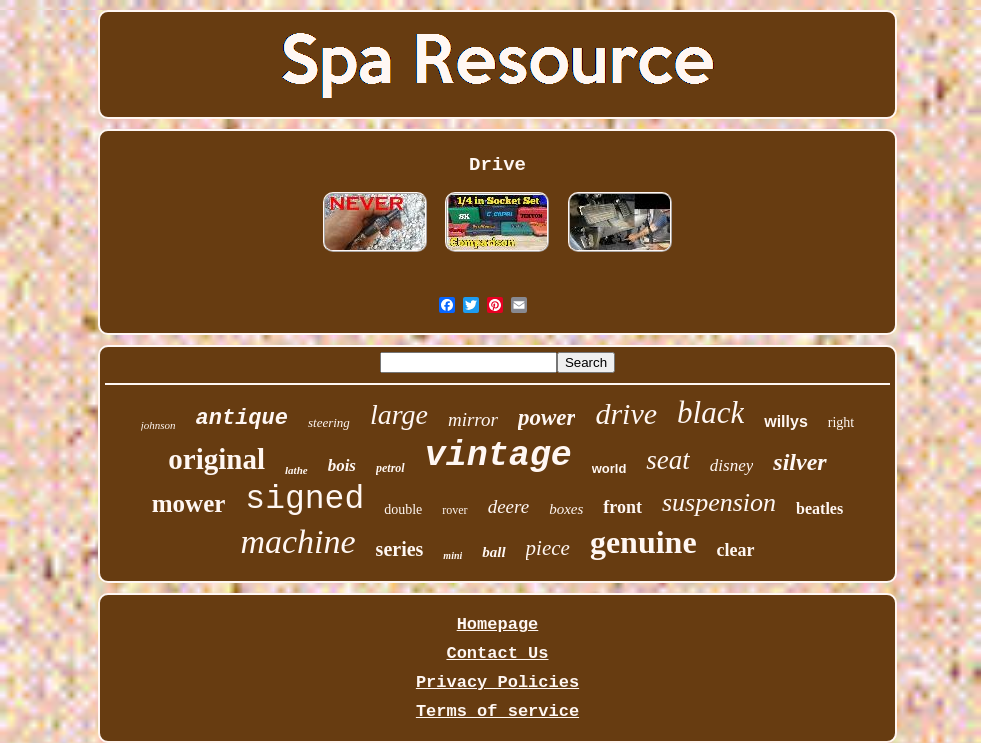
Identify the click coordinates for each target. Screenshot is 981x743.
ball (493, 552)
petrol (390, 468)
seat (668, 460)
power (547, 417)
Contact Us (497, 653)
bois (342, 465)
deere (509, 506)
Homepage (498, 624)
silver (799, 462)
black (710, 412)
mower (189, 503)
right (841, 422)
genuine (643, 542)
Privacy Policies (497, 682)
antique (242, 418)
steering (329, 422)
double (403, 509)
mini (452, 555)
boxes (566, 509)
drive (626, 413)
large (399, 414)
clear (736, 550)
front (622, 507)
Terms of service (497, 711)
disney (731, 465)
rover (454, 510)
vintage (498, 456)
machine (297, 541)
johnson (158, 425)
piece (548, 548)
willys (786, 421)
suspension (719, 502)
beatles (819, 508)
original (216, 459)
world (609, 468)
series (400, 549)
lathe (296, 470)
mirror (473, 419)
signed (304, 499)
